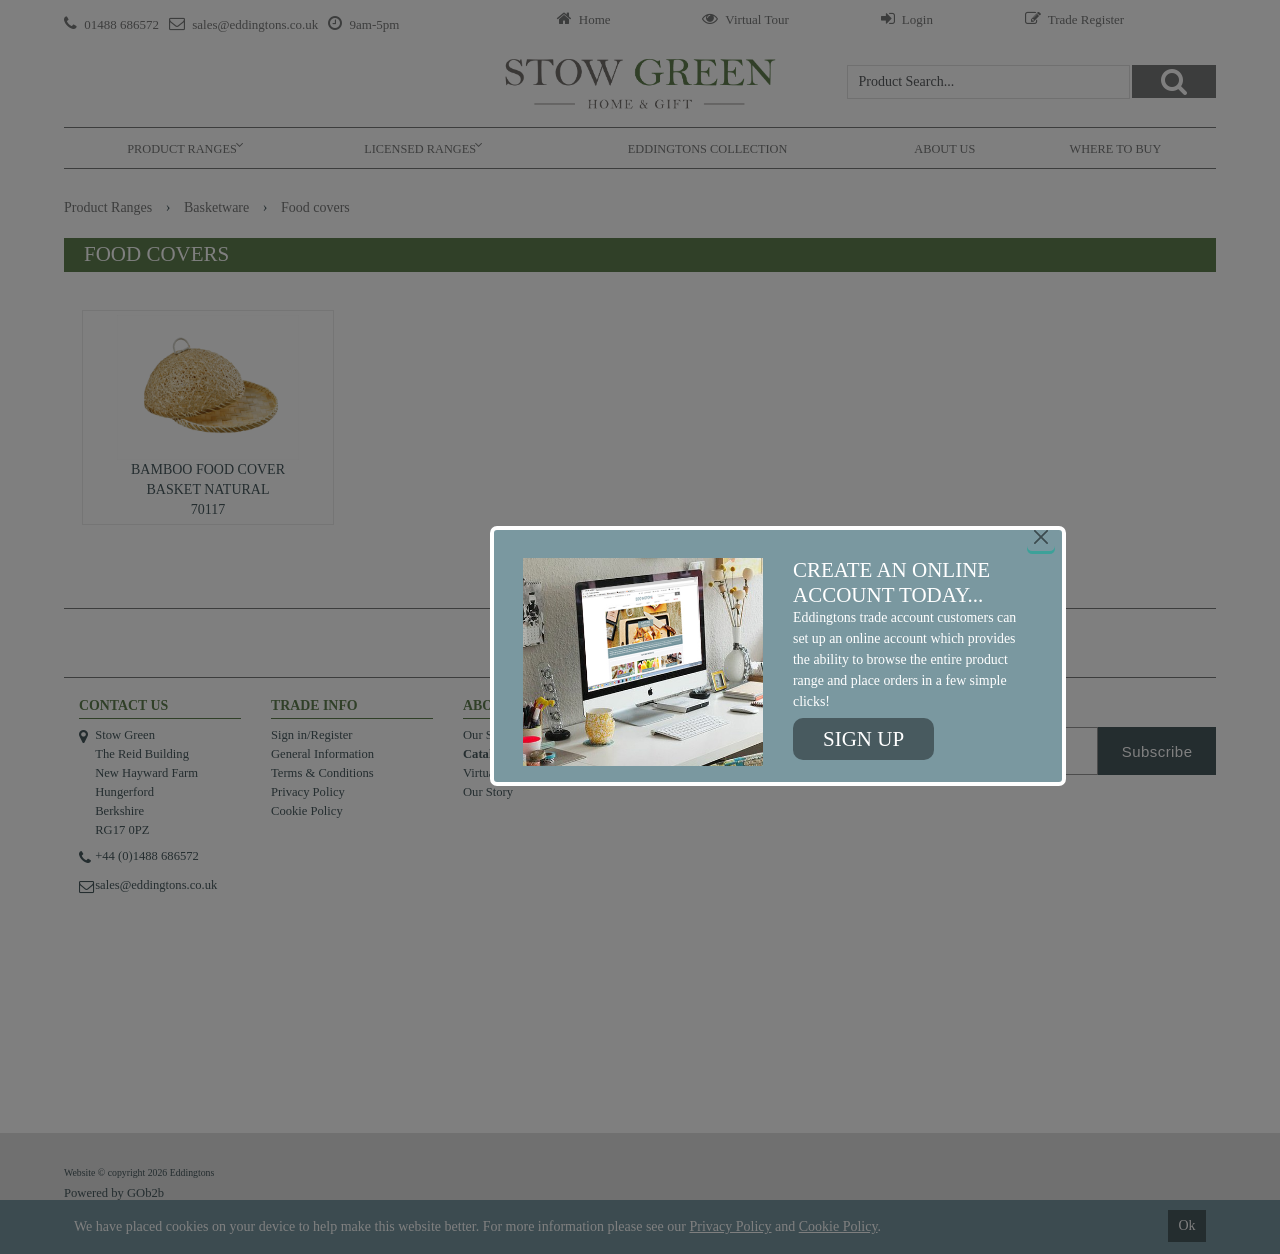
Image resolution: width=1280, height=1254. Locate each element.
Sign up (863, 739)
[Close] (1041, 537)
